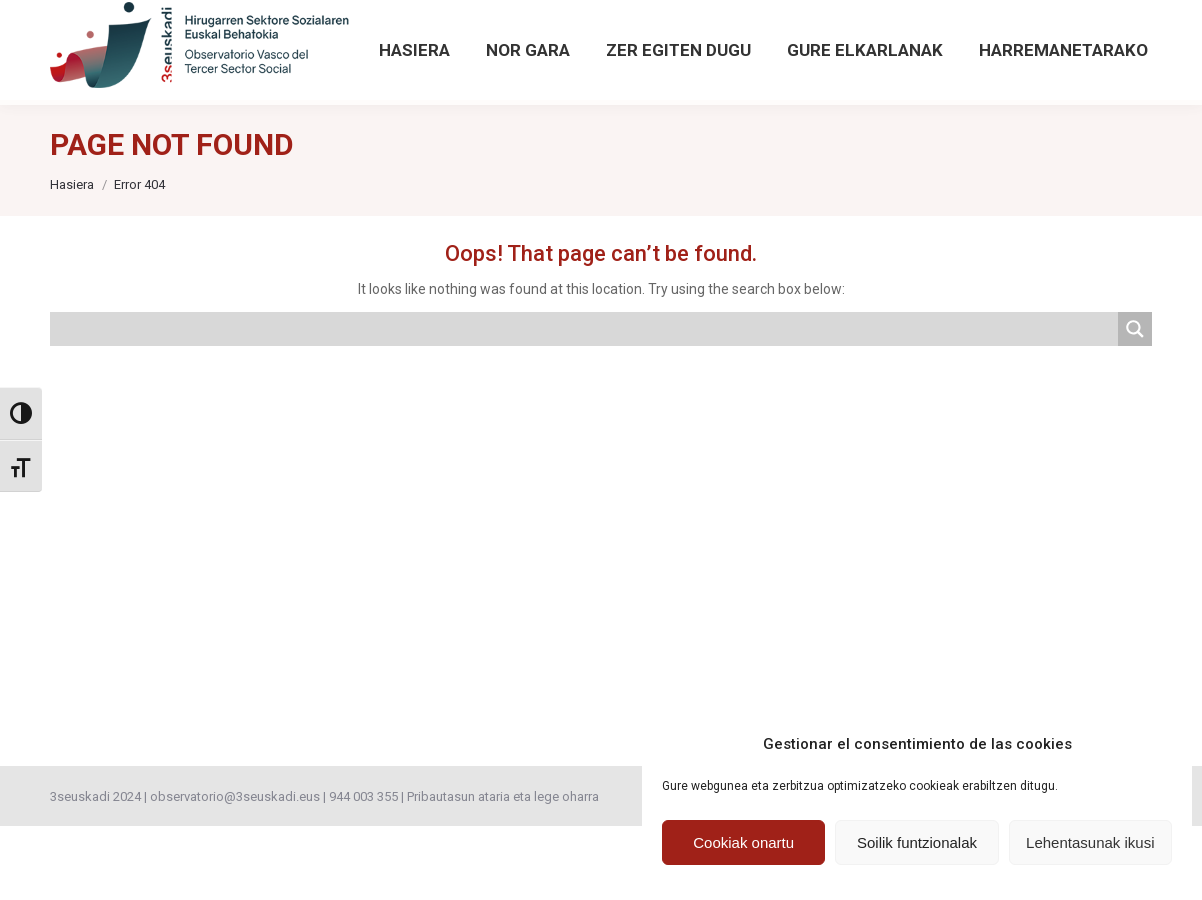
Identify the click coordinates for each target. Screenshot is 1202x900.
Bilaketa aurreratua (999, 59)
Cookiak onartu (743, 842)
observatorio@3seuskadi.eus (259, 37)
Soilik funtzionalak (917, 842)
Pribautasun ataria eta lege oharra (503, 870)
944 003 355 (363, 870)
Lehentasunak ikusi (1090, 842)
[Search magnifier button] (969, 22)
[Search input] (585, 403)
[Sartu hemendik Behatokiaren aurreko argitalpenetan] (538, 37)
